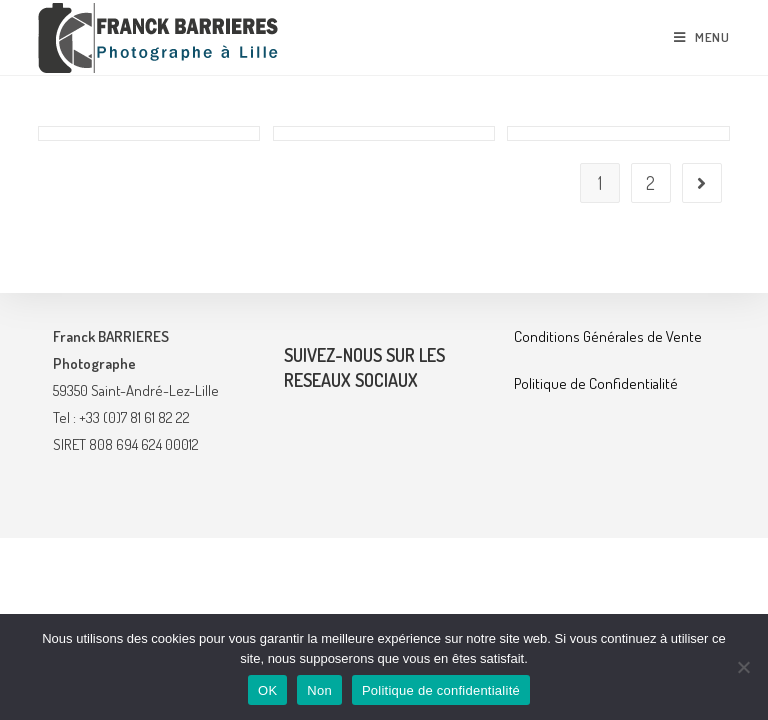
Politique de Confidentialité (596, 565)
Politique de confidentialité (441, 690)
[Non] (743, 667)
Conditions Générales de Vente (608, 518)
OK (267, 690)
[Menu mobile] (702, 37)
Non (319, 690)
